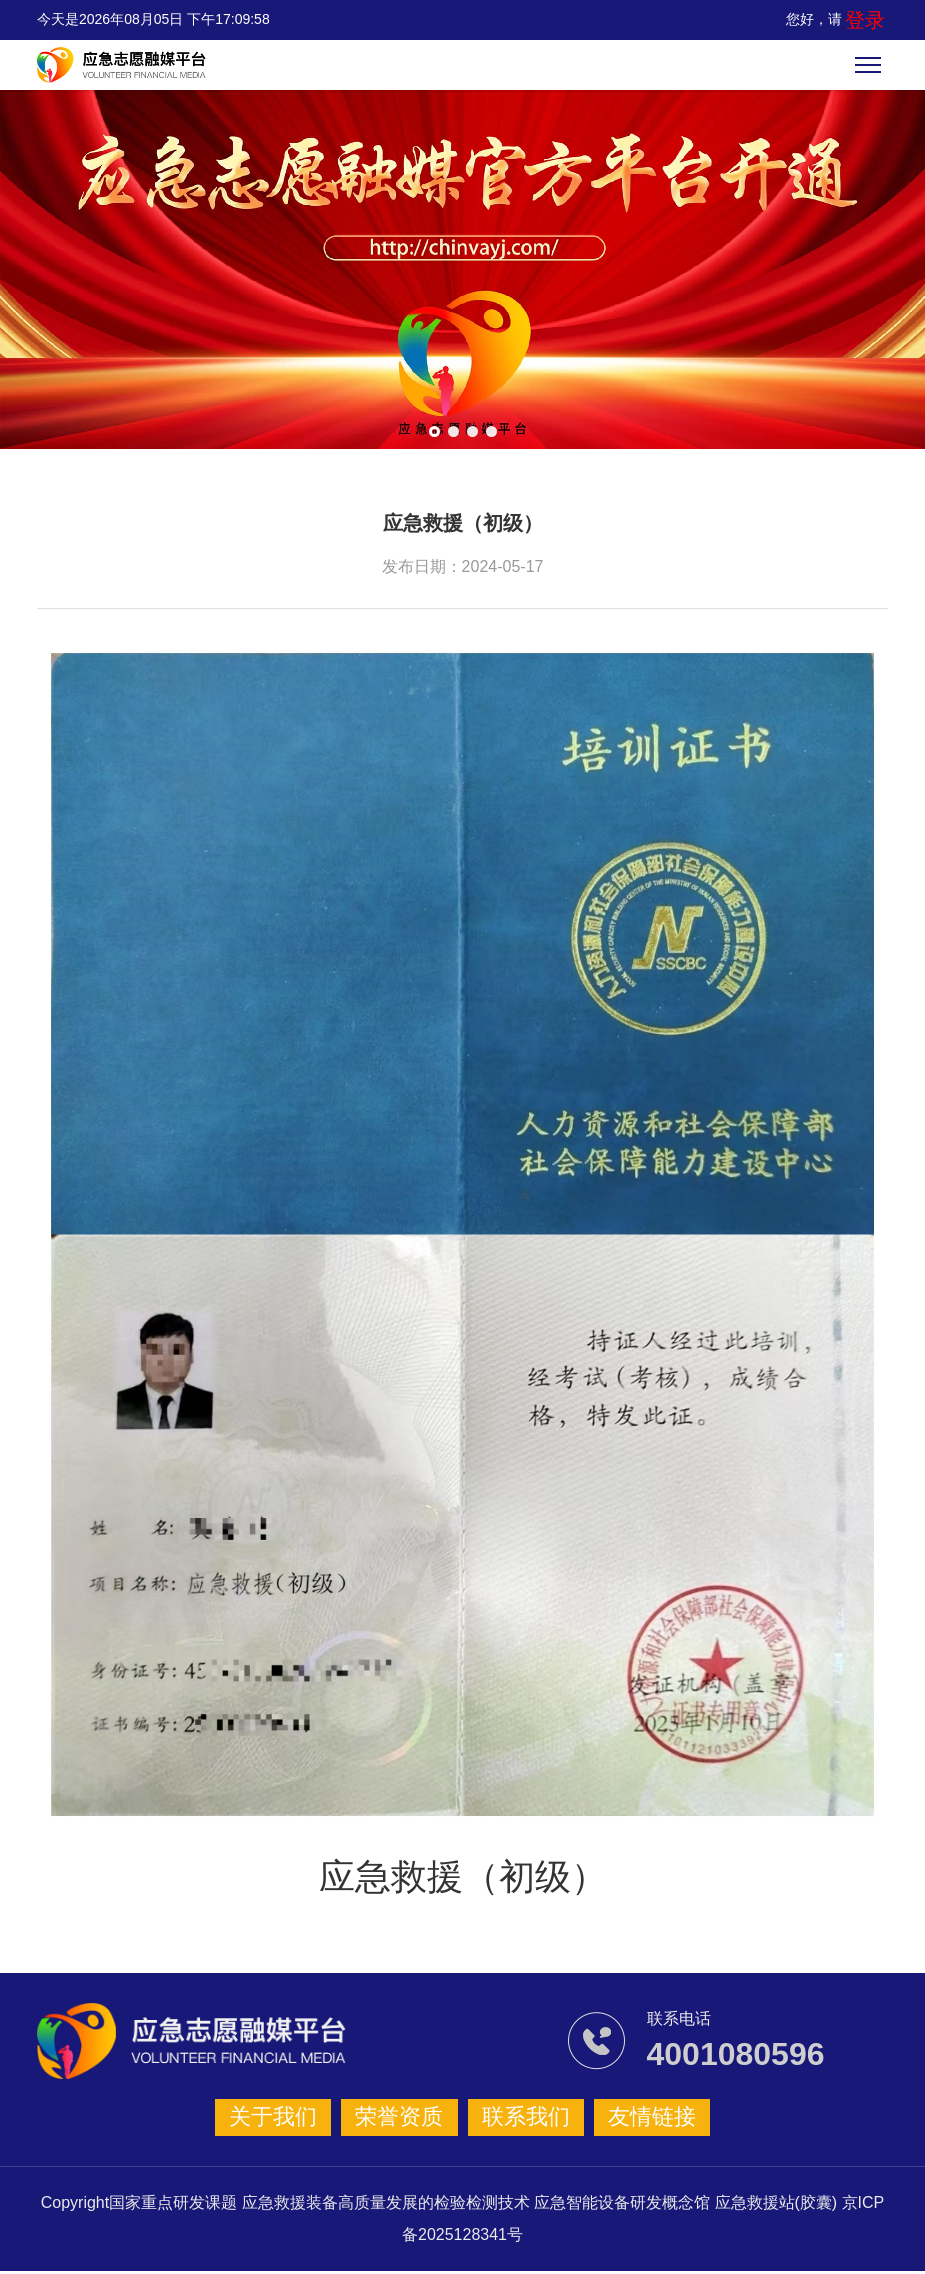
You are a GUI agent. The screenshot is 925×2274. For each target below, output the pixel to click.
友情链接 (634, 2118)
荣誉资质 (406, 2118)
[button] (434, 431)
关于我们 (292, 2118)
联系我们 (520, 2118)
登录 (871, 19)
